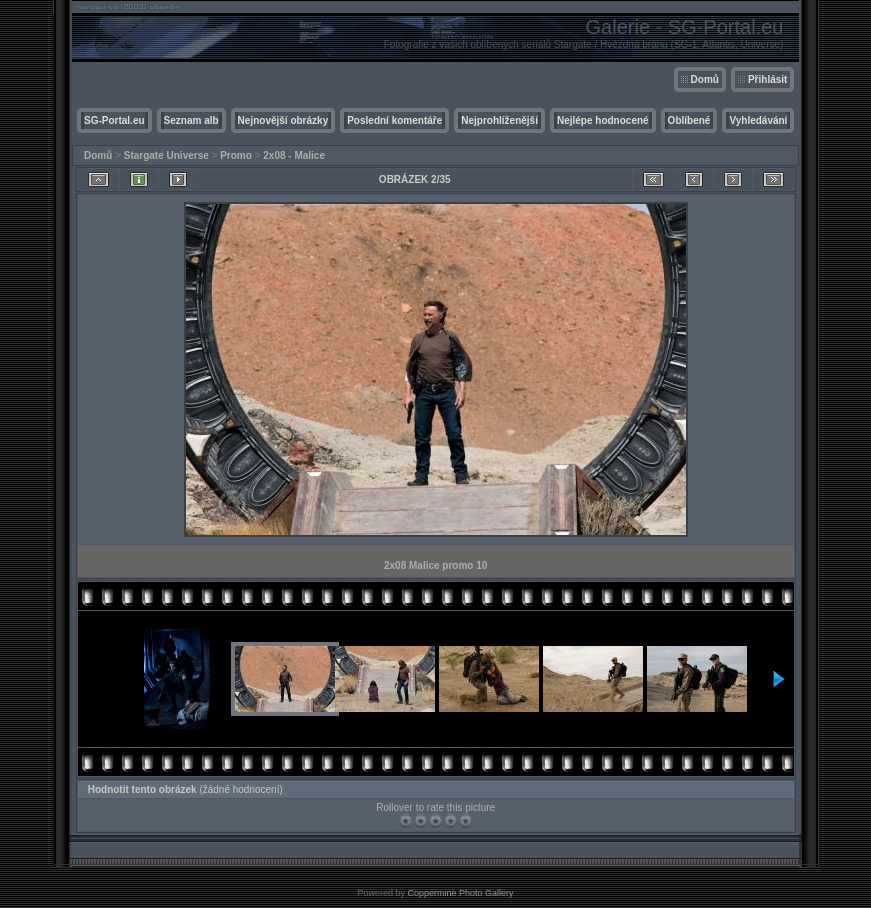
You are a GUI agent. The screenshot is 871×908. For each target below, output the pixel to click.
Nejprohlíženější (499, 120)
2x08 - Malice (294, 155)
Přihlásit (767, 79)
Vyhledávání (758, 120)
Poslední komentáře (394, 120)
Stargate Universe (166, 155)
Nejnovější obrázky (283, 120)
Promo (236, 155)
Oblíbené (689, 120)
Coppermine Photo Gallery (460, 893)
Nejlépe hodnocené (603, 120)
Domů (705, 79)
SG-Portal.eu (114, 120)
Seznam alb (191, 120)
